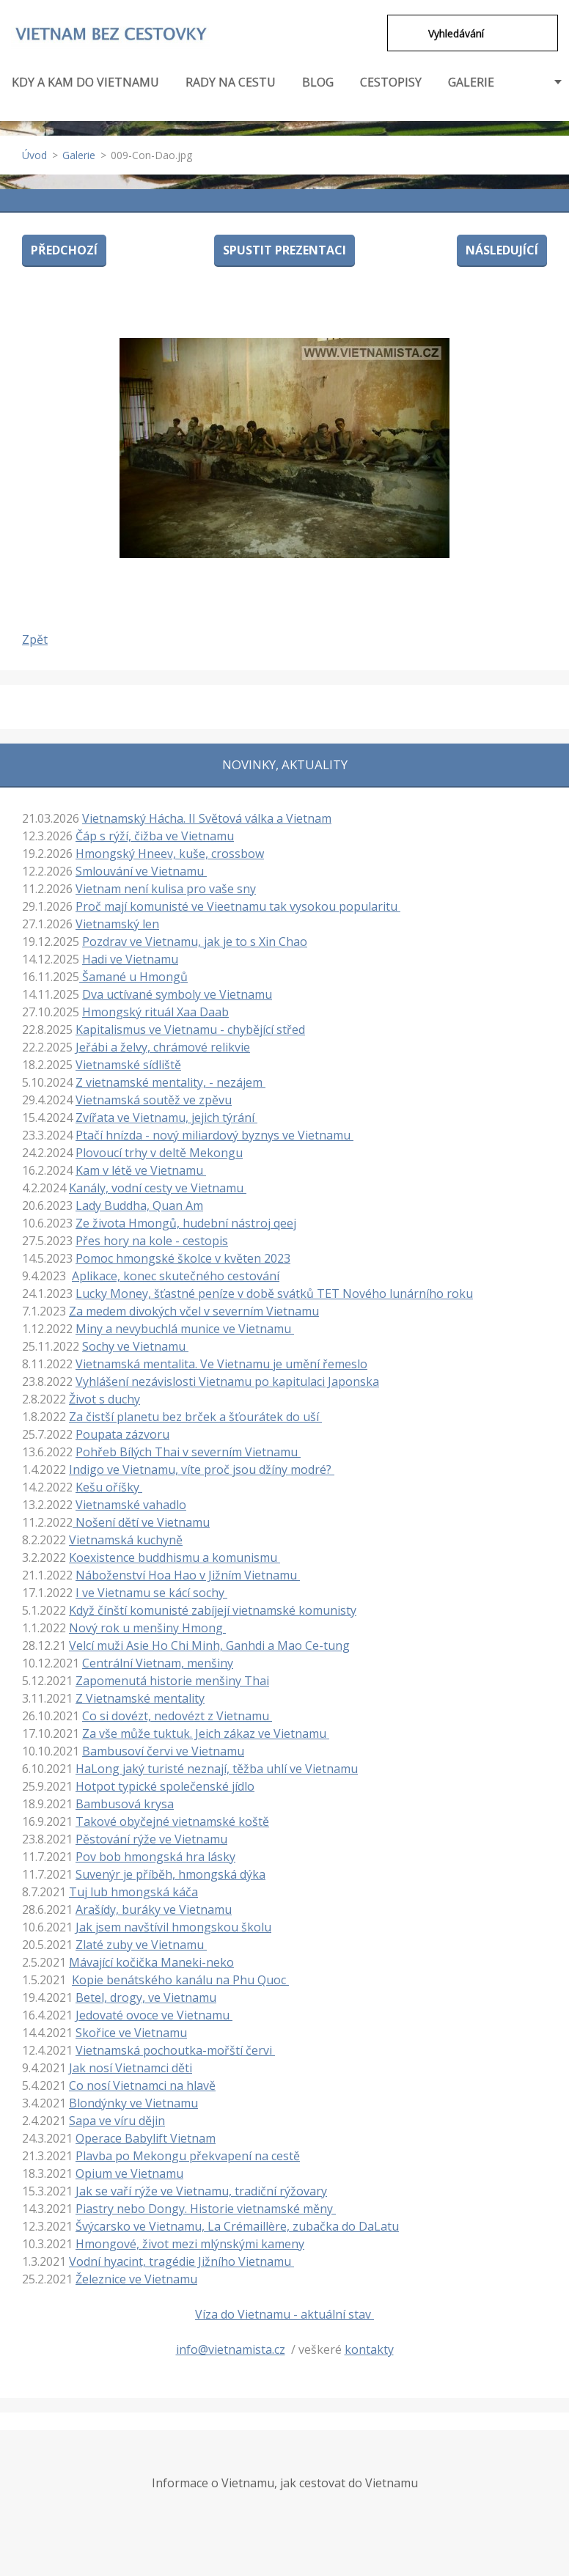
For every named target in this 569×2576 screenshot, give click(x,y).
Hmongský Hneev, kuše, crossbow (170, 853)
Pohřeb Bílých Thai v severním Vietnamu (188, 1452)
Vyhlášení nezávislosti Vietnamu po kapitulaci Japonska (227, 1381)
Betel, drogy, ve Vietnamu (146, 1997)
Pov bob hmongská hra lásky (155, 1857)
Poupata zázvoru (122, 1434)
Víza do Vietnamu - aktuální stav (284, 2314)
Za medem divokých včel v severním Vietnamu (194, 1311)
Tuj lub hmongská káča (133, 1892)
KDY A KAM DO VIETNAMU (85, 90)
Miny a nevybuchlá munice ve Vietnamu (185, 1329)
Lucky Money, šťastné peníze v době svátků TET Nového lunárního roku (274, 1293)
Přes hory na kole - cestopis (152, 1241)
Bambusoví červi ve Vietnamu (163, 1751)
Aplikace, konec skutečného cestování (175, 1276)
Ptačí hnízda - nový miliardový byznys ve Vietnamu (214, 1135)
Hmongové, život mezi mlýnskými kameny (190, 2244)
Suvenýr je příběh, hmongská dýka (170, 1874)
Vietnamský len (117, 924)
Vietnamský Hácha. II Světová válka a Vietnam (206, 818)
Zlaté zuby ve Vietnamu (141, 1945)
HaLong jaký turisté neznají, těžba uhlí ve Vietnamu (217, 1769)
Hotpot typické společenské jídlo (165, 1786)
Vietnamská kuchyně (126, 1540)
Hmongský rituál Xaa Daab (155, 1012)
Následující (502, 250)
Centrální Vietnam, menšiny (157, 1663)
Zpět (35, 639)
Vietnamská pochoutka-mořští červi (175, 2050)
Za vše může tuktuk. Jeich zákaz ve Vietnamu (205, 1733)
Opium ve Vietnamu (129, 2173)
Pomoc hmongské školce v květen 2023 (183, 1258)
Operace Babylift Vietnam (146, 2138)
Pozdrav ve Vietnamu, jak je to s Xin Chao (194, 941)
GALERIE (471, 82)
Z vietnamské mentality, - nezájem (170, 1082)
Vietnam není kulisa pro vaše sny (166, 889)
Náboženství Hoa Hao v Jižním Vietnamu (188, 1575)
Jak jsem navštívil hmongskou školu (173, 1927)
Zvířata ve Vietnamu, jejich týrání (166, 1117)
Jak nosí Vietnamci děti (130, 2068)
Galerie (78, 155)
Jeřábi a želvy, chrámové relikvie (163, 1047)
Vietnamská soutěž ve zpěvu (154, 1100)
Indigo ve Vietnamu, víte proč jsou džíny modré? (201, 1469)
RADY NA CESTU (231, 90)
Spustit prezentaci (284, 250)
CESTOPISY (390, 90)
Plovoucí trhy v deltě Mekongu (159, 1153)
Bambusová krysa (125, 1804)
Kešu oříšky (109, 1487)
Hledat (407, 33)
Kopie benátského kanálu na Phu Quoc (180, 1980)
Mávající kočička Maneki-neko (151, 1962)
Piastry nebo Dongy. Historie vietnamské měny (206, 2209)
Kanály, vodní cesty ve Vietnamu (157, 1188)
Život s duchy (104, 1399)
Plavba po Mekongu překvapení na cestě (188, 2156)
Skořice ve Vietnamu (131, 2033)
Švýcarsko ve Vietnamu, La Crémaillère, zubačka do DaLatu (237, 2226)
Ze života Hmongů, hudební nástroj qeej (186, 1223)
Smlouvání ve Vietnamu (141, 871)
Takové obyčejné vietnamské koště (172, 1821)
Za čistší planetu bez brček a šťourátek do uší (195, 1417)
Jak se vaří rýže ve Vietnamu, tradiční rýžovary (201, 2191)
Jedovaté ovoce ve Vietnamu (154, 2015)
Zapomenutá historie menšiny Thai (172, 1681)
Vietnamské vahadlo (131, 1505)
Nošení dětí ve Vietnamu (141, 1522)
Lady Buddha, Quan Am (139, 1205)
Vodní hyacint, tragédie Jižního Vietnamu (181, 2261)
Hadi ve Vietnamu (130, 959)
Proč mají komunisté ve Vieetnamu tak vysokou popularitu (238, 906)
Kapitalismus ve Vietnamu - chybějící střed (190, 1029)
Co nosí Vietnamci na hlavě (142, 2085)
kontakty (369, 2349)
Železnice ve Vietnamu (136, 2279)
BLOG (318, 82)
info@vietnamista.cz (230, 2349)
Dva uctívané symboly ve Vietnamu (177, 994)
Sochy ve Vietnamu (135, 1346)
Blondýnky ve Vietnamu (133, 2103)
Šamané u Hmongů (133, 977)
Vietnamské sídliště (128, 1065)
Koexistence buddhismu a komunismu (174, 1557)
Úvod (34, 155)
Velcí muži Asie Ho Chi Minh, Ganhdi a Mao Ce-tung (209, 1645)
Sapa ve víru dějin (117, 2121)
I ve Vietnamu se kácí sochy (151, 1593)
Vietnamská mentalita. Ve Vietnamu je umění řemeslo (221, 1364)
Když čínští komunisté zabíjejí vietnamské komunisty (212, 1610)
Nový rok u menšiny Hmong (147, 1628)
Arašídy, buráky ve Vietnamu (154, 1909)
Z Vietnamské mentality (140, 1698)
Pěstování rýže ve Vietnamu (151, 1839)
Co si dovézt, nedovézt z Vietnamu (177, 1716)
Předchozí (64, 250)
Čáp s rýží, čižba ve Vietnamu (155, 836)
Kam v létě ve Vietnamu (141, 1170)
